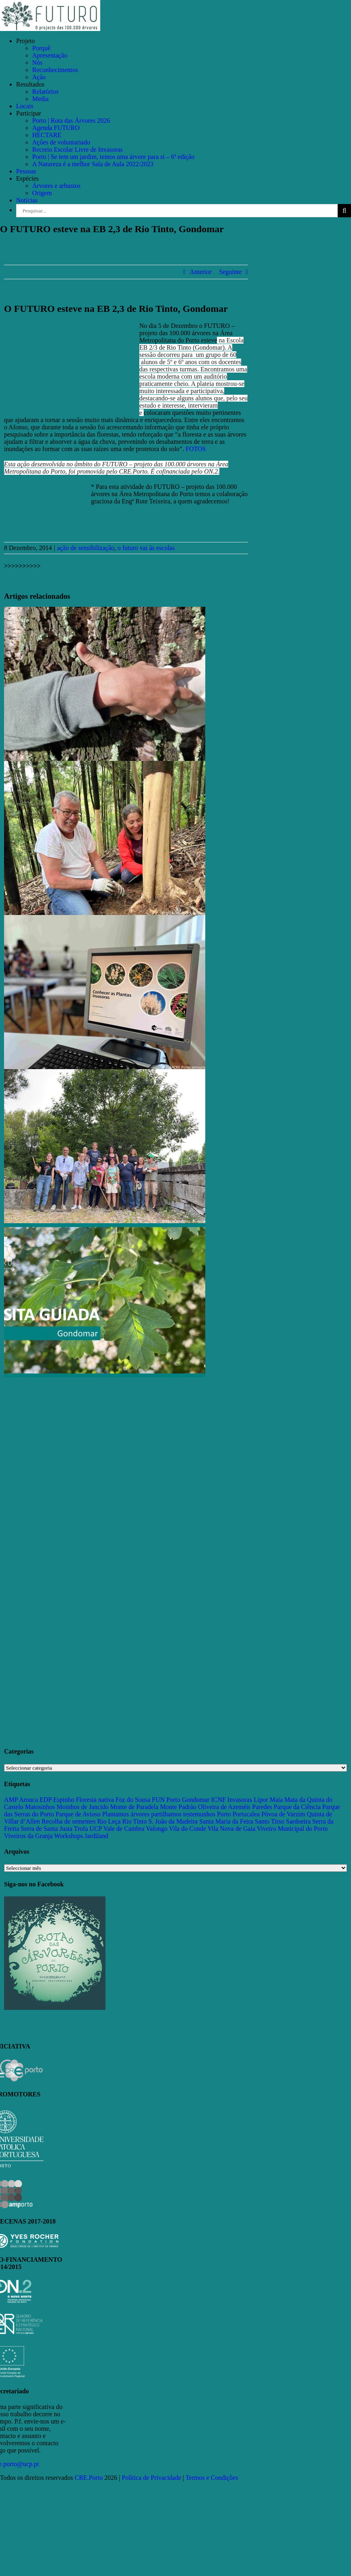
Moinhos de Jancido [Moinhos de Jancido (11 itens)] (83, 1806)
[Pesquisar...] (177, 210)
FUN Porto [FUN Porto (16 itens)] (166, 1799)
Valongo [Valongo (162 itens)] (156, 1828)
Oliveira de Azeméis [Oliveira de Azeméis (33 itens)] (224, 1806)
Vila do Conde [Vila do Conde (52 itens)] (187, 1828)
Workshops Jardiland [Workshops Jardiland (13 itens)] (81, 1835)
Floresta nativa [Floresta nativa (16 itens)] (95, 1799)
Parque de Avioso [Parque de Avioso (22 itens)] (78, 1814)
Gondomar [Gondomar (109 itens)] (195, 1799)
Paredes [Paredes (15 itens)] (262, 1806)
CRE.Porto (90, 2477)
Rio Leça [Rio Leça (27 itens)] (108, 1821)
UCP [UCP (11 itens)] (95, 1828)
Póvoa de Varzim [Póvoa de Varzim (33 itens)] (283, 1814)
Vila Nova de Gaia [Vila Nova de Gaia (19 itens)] (232, 1828)
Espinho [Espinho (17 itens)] (63, 1799)
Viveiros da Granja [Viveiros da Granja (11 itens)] (28, 1835)
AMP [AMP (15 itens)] (11, 1799)
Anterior (200, 271)
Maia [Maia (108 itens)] (276, 1799)
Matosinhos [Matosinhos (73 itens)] (40, 1806)
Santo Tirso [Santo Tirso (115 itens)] (269, 1821)
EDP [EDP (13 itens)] (45, 1799)
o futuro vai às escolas (146, 547)
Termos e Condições (212, 2477)
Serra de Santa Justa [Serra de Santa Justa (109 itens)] (46, 1828)
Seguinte (230, 271)
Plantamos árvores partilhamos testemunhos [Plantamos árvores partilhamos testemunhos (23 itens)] (158, 1814)
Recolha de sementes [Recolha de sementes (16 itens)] (68, 1821)
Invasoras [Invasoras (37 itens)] (239, 1799)
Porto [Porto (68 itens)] (224, 1814)
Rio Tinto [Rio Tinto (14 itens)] (134, 1821)
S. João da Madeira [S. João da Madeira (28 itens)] (173, 1821)
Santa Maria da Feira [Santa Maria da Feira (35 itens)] (226, 1821)
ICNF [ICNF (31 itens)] (218, 1799)
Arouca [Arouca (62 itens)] (28, 1799)
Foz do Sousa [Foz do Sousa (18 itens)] (133, 1799)
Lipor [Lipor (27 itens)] (261, 1799)
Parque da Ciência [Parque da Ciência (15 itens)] (297, 1806)
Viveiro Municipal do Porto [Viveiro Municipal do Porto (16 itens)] (292, 1828)
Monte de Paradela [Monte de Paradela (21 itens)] (134, 1806)
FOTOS (196, 448)
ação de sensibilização (85, 547)
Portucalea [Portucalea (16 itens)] (246, 1814)
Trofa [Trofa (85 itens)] (81, 1828)
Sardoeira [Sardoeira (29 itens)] (298, 1821)
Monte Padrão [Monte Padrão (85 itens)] (178, 1806)
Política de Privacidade (152, 2477)
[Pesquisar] (344, 210)
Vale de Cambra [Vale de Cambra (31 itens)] (124, 1828)
